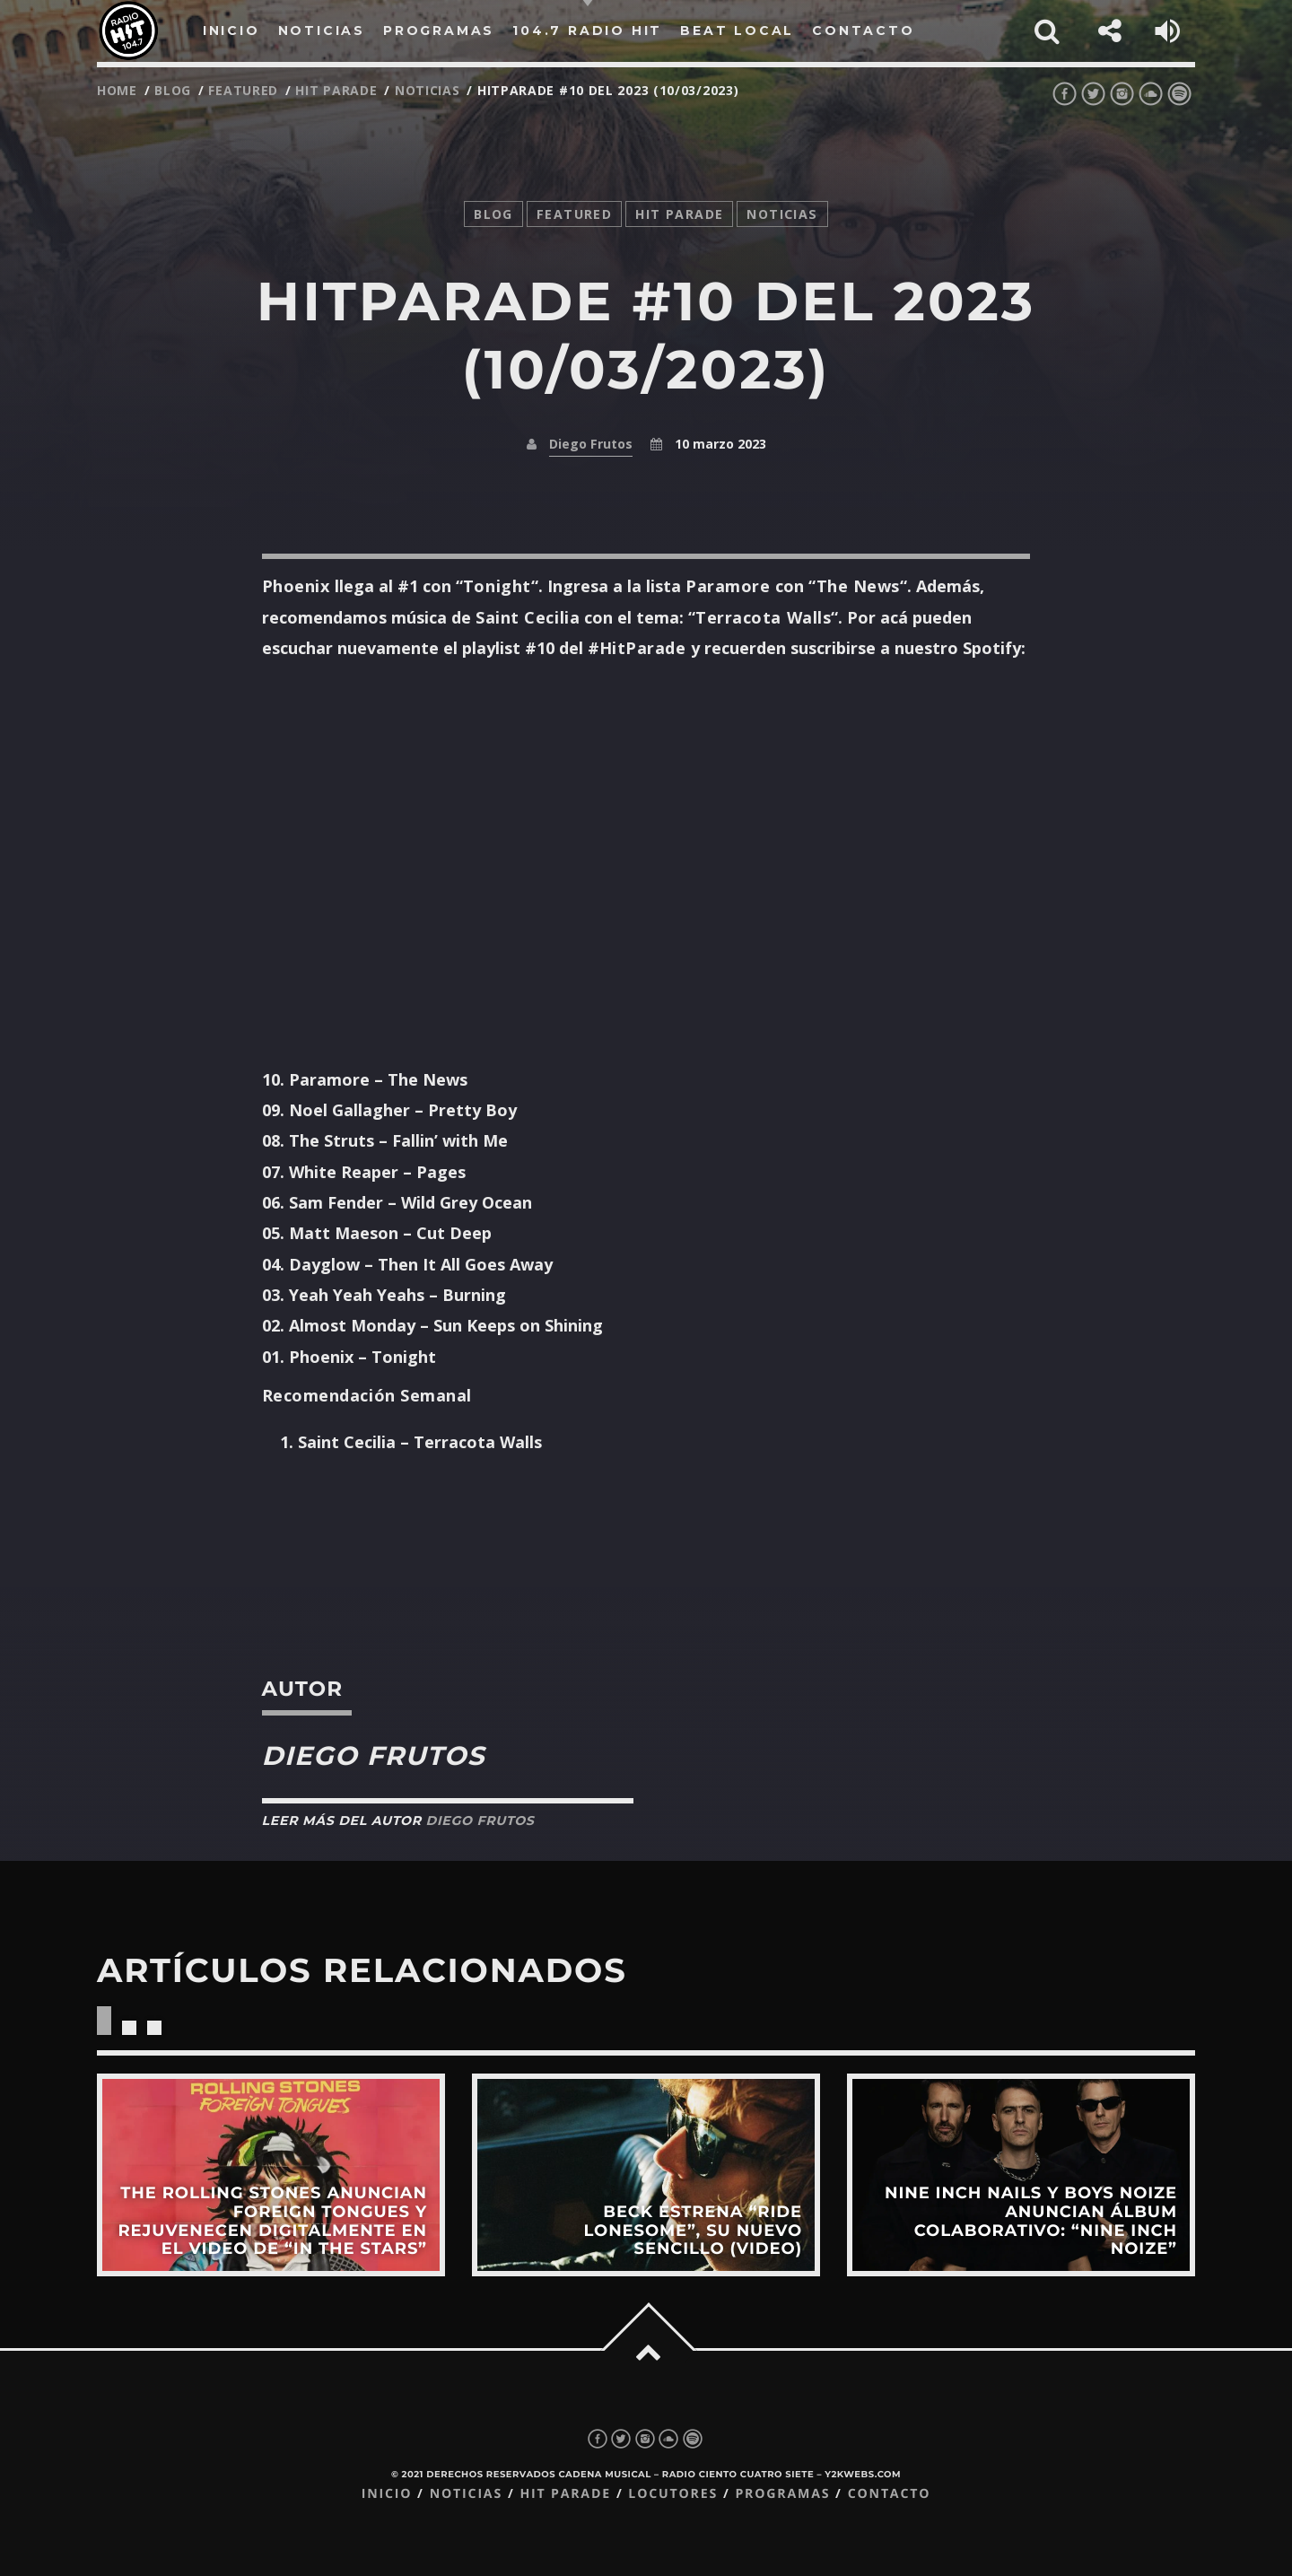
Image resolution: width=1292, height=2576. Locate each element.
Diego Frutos (591, 443)
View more (271, 2175)
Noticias (466, 2493)
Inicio (387, 2493)
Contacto (889, 2493)
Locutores (673, 2493)
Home (117, 90)
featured (243, 90)
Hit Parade (336, 90)
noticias (427, 90)
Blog (172, 90)
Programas (782, 2493)
